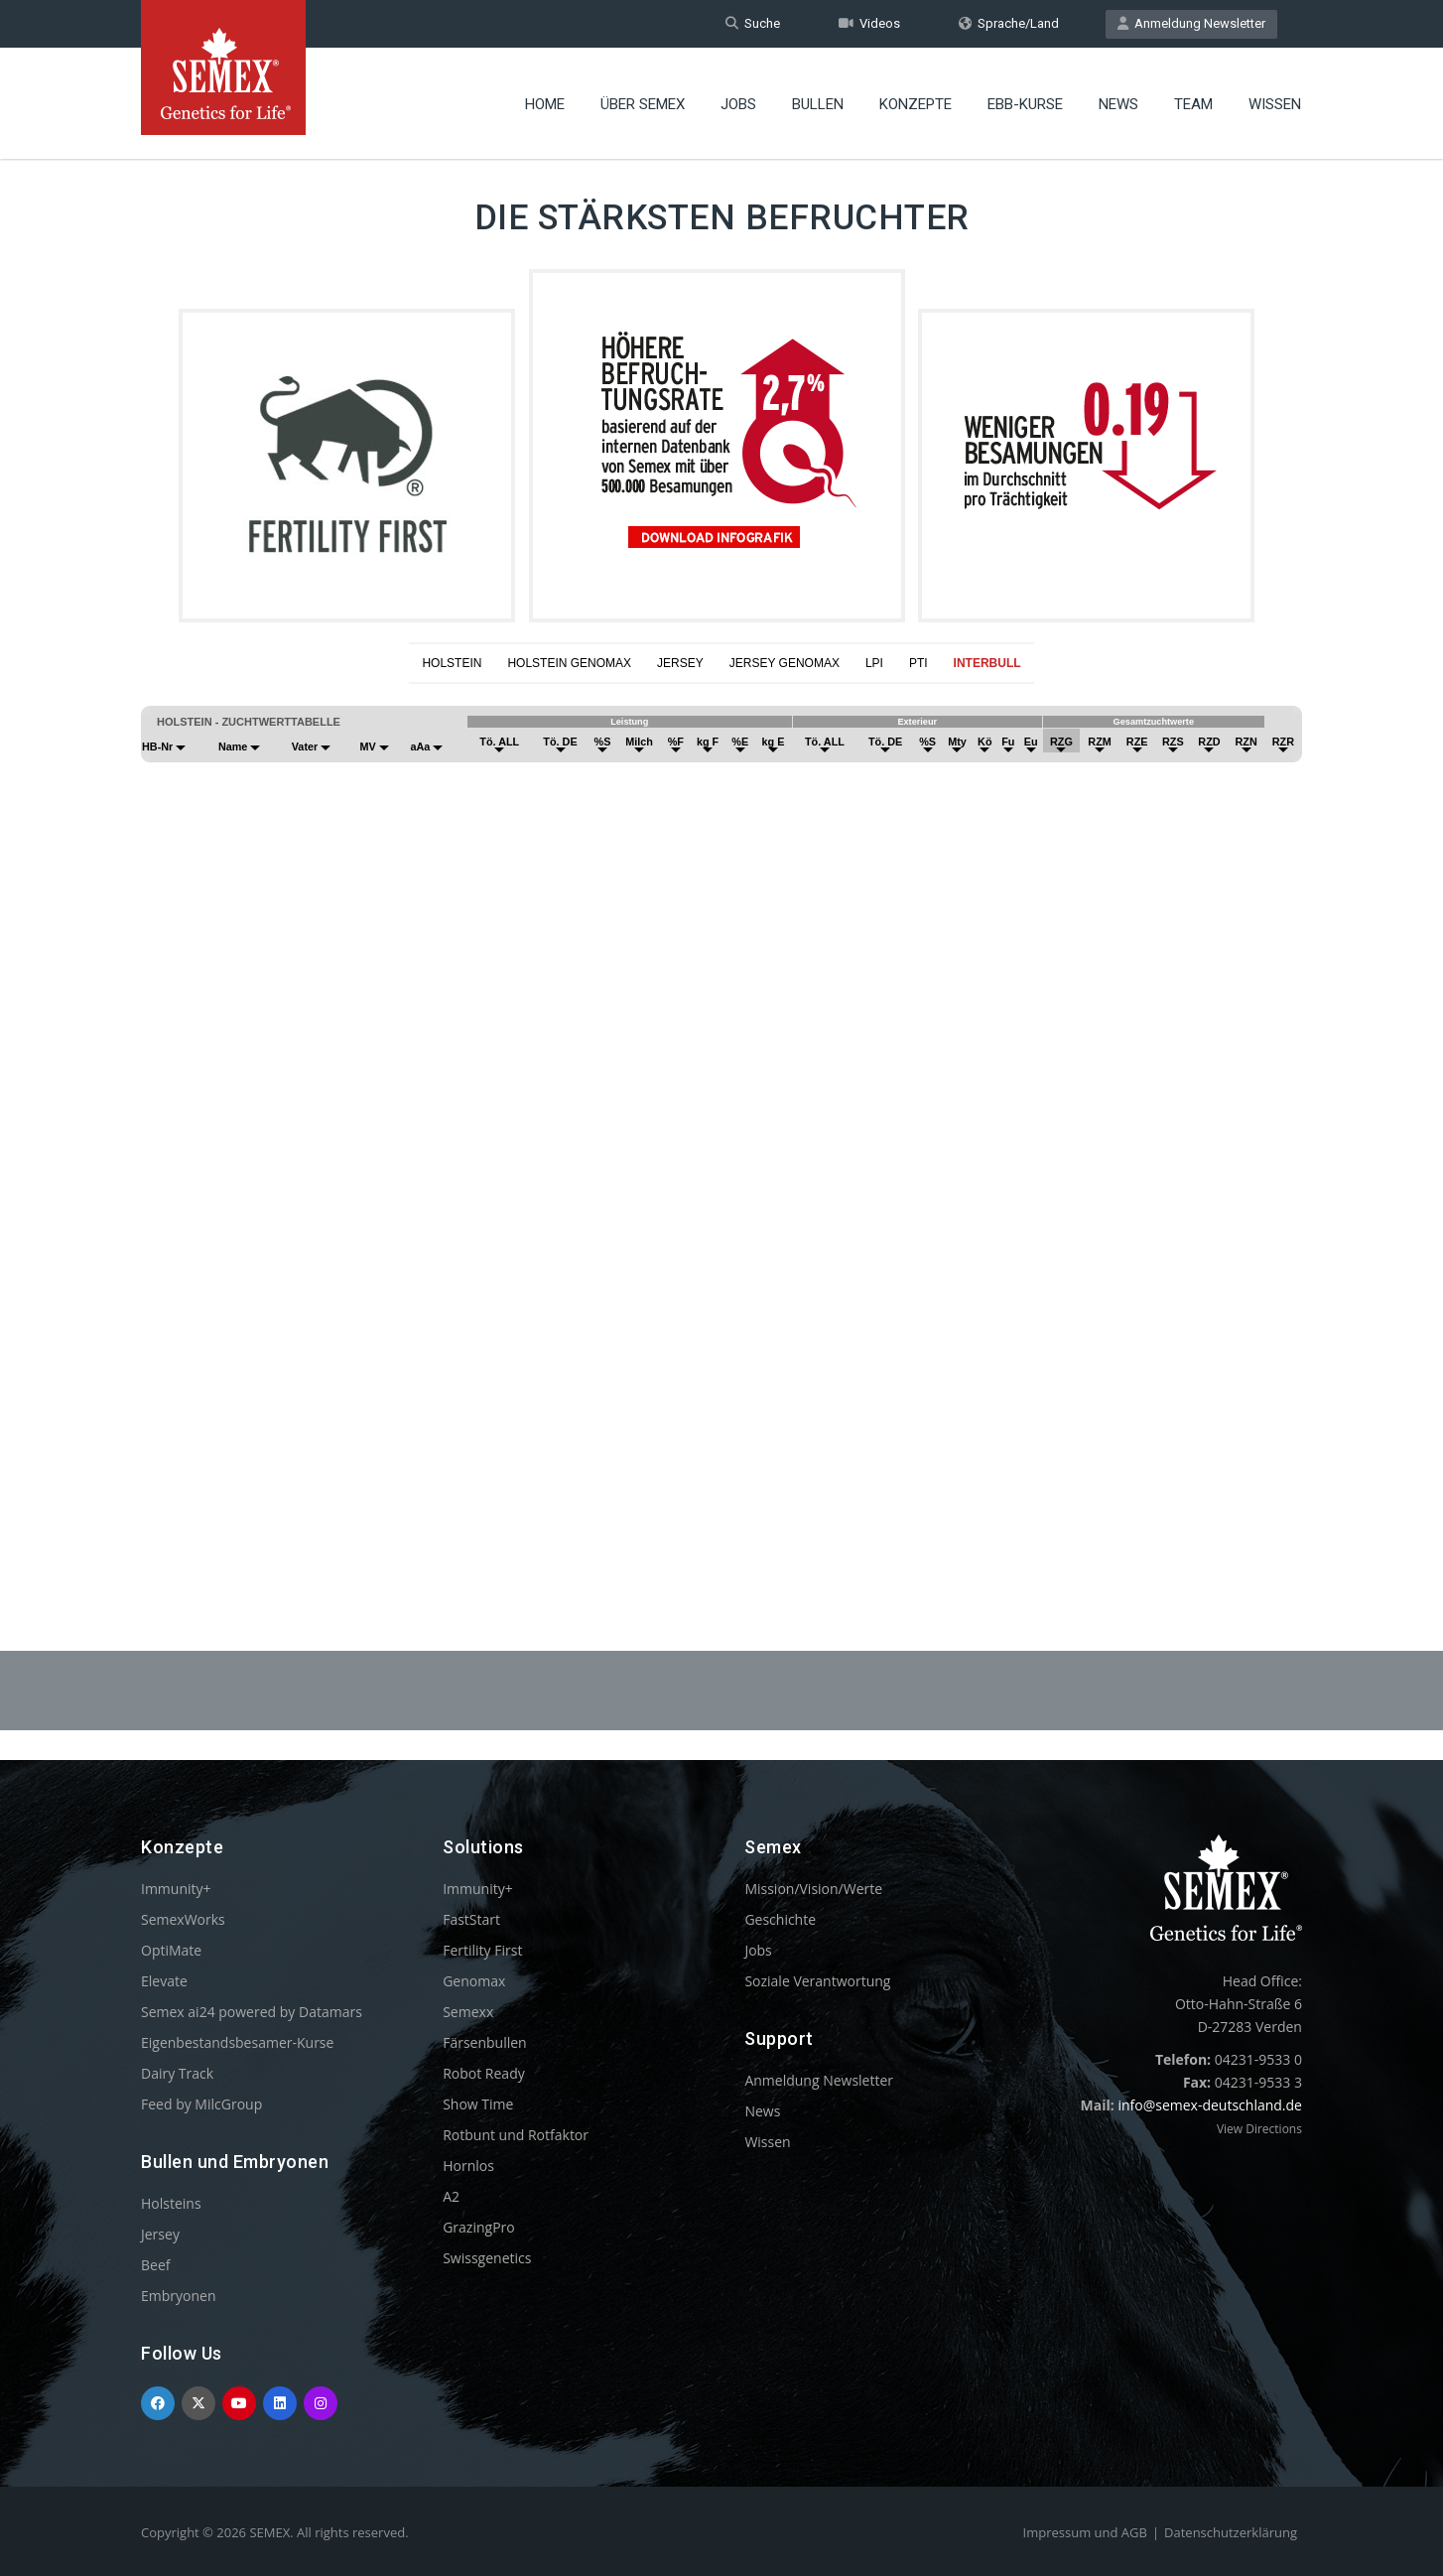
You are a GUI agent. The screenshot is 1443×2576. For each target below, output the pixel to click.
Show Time (478, 2104)
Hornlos (468, 2165)
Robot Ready (484, 2073)
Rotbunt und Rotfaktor (516, 2134)
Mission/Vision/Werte (813, 1888)
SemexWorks (183, 1919)
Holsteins (171, 2203)
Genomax (474, 1980)
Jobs (738, 104)
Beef (155, 2264)
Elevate (164, 1980)
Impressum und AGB (1085, 2532)
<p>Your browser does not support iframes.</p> (721, 1118)
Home (545, 104)
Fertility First (482, 1950)
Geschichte (780, 1919)
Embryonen (178, 2295)
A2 (451, 2196)
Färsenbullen (485, 2042)
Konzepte (915, 104)
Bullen (818, 104)
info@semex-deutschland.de (1209, 2105)
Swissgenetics (487, 2257)
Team (1193, 104)
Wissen (1274, 104)
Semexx (468, 2011)
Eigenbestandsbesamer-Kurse (237, 2042)
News (1118, 104)
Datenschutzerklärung (1230, 2532)
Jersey (160, 2234)
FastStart (471, 1919)
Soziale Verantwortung (817, 1980)
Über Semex (642, 104)
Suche (752, 23)
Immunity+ (176, 1888)
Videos (869, 23)
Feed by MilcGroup (201, 2104)
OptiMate (171, 1950)
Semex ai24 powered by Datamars (251, 2011)
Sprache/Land (1009, 23)
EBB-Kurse (1025, 104)
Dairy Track (177, 2073)
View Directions (1259, 2128)
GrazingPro (479, 2227)
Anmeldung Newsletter (1191, 23)
